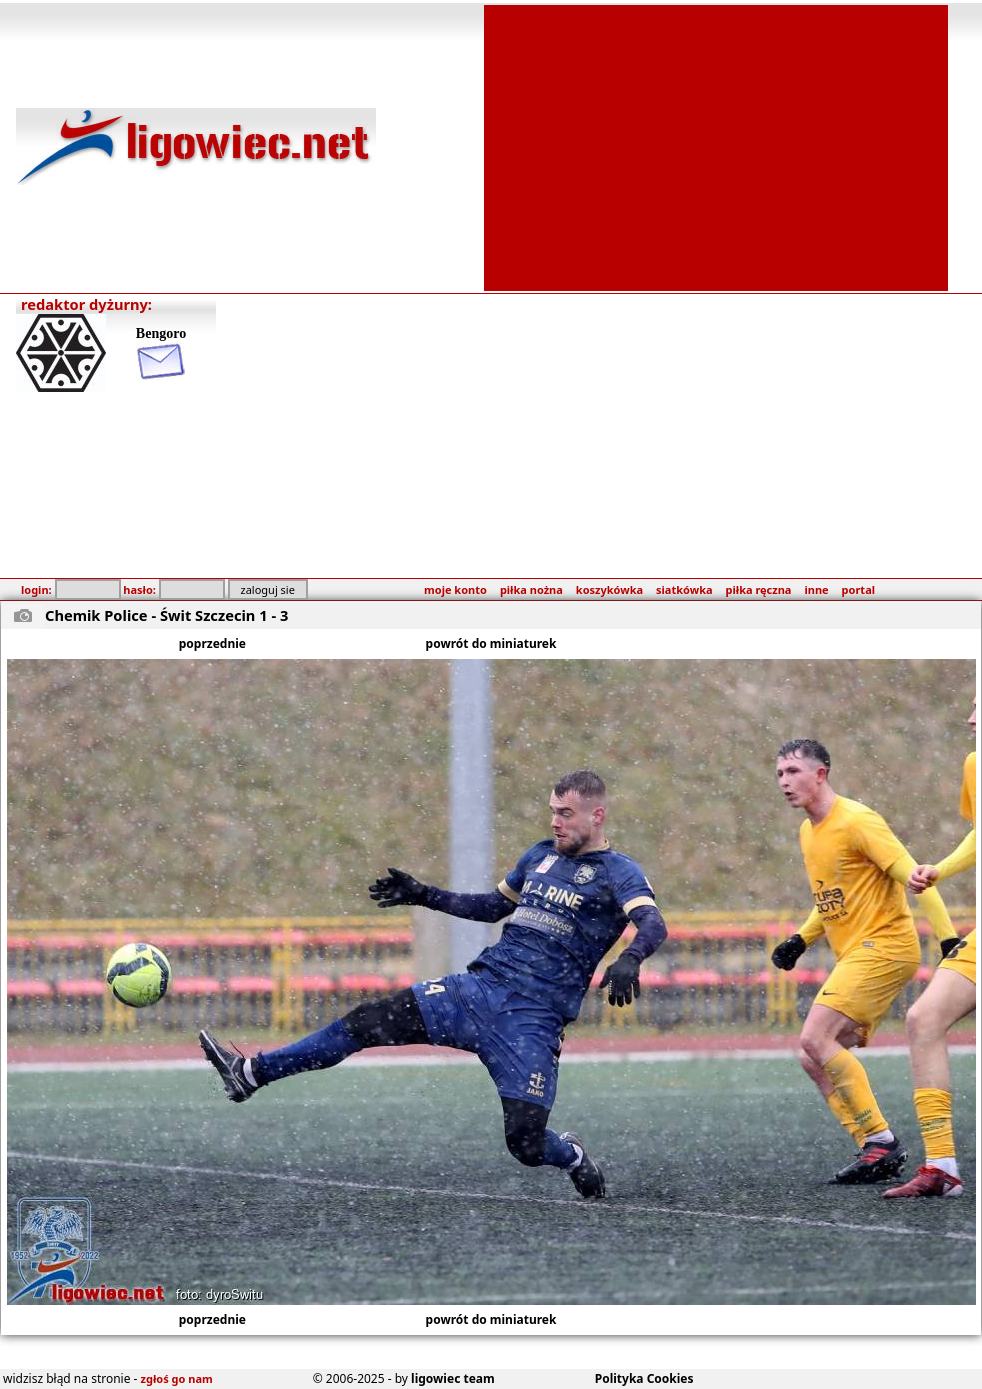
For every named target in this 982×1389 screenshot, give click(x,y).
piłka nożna (531, 589)
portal (858, 589)
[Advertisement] (716, 146)
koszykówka (609, 589)
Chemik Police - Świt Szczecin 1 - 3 (166, 615)
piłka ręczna (759, 589)
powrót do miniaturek (491, 643)
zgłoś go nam (177, 1378)
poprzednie (212, 643)
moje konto (455, 589)
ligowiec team (453, 1378)
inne (816, 589)
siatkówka (684, 589)
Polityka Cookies (644, 1378)
